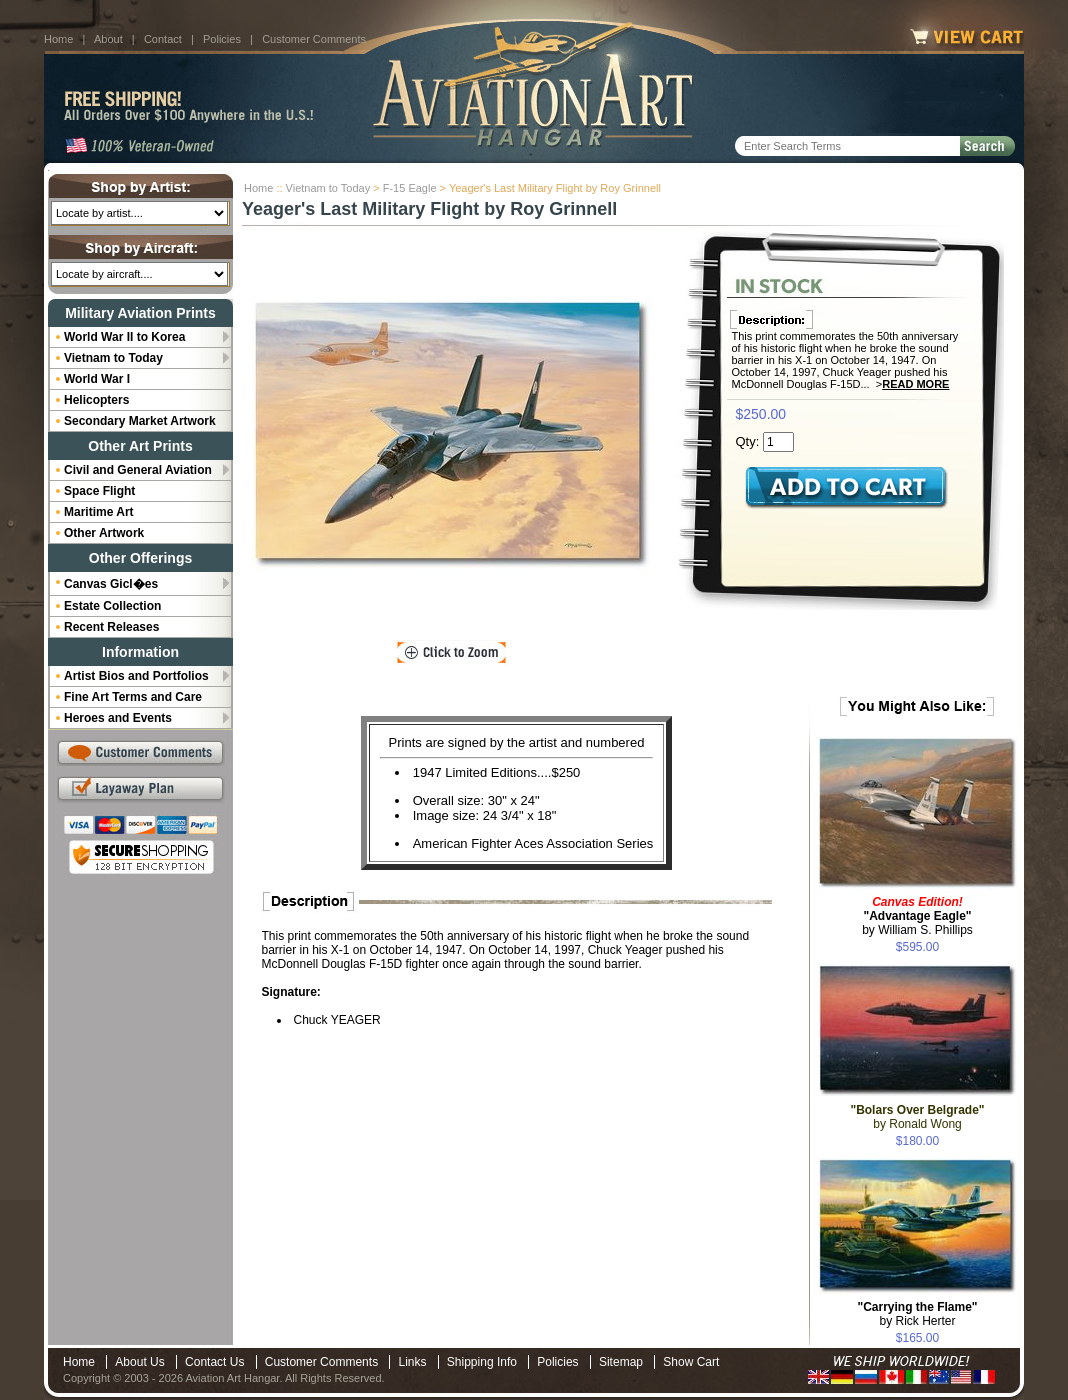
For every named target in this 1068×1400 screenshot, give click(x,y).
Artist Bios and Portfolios (136, 676)
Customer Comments (314, 39)
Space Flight (99, 491)
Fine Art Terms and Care (133, 697)
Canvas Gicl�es (111, 584)
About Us (139, 1362)
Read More (915, 384)
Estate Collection (112, 606)
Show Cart (691, 1362)
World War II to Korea (124, 337)
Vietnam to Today (328, 188)
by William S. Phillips (917, 916)
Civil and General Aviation (138, 470)
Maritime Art (99, 512)
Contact (163, 39)
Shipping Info (482, 1362)
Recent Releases (111, 627)
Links (412, 1362)
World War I (97, 379)
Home (58, 39)
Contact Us (214, 1362)
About (108, 39)
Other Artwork (104, 533)
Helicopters (96, 400)
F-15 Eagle (410, 188)
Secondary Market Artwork (140, 421)
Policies (222, 39)
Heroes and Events (118, 718)
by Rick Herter (917, 1314)
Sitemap (621, 1362)
